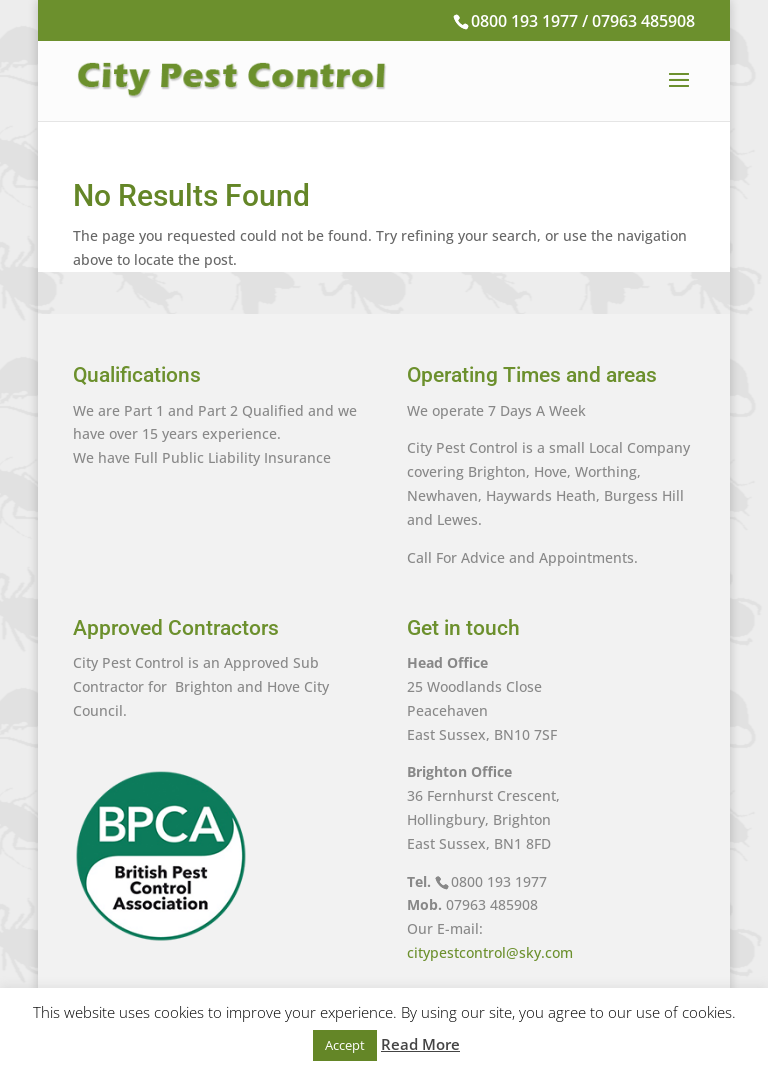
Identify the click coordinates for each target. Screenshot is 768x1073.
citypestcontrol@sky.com (490, 952)
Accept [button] (345, 1045)
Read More (420, 1044)
